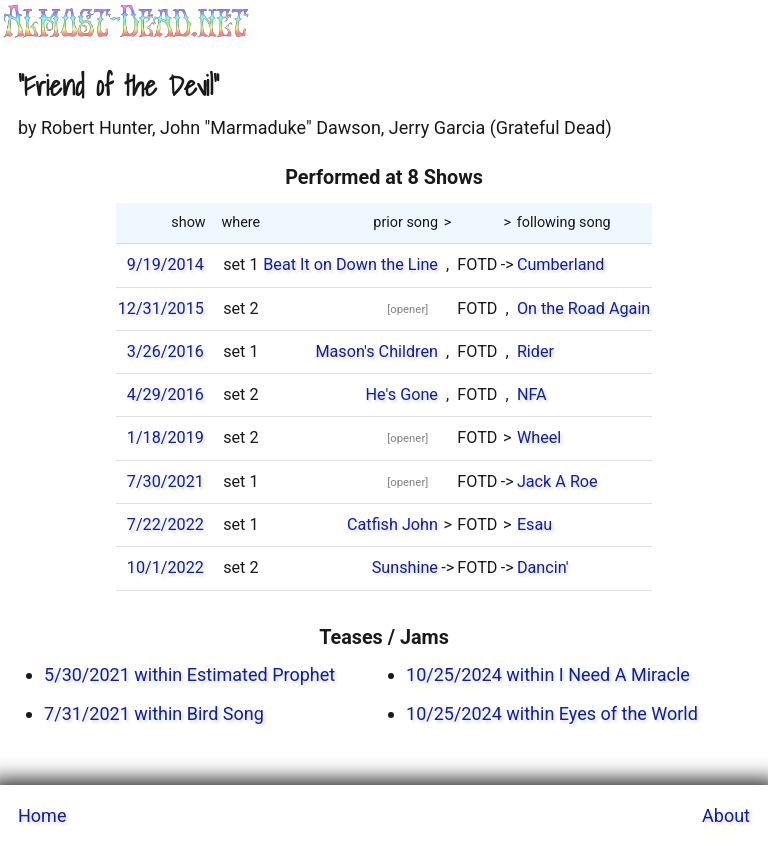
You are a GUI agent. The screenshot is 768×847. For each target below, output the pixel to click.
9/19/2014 (165, 264)
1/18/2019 (165, 437)
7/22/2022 (165, 524)
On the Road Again (583, 308)
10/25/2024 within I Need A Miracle (548, 674)
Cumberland (561, 264)
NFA (532, 394)
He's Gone (402, 394)
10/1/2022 (165, 567)
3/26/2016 (165, 351)
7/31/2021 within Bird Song (154, 713)
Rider (535, 351)
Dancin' (543, 567)
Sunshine (405, 567)
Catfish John (392, 524)
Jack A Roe (557, 481)
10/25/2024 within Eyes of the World (552, 713)
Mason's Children (376, 351)
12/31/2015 (161, 308)
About (726, 815)
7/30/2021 (165, 481)
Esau (534, 524)
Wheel (539, 437)
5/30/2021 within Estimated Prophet (189, 674)
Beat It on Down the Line (350, 264)
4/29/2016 (165, 394)
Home (42, 815)
